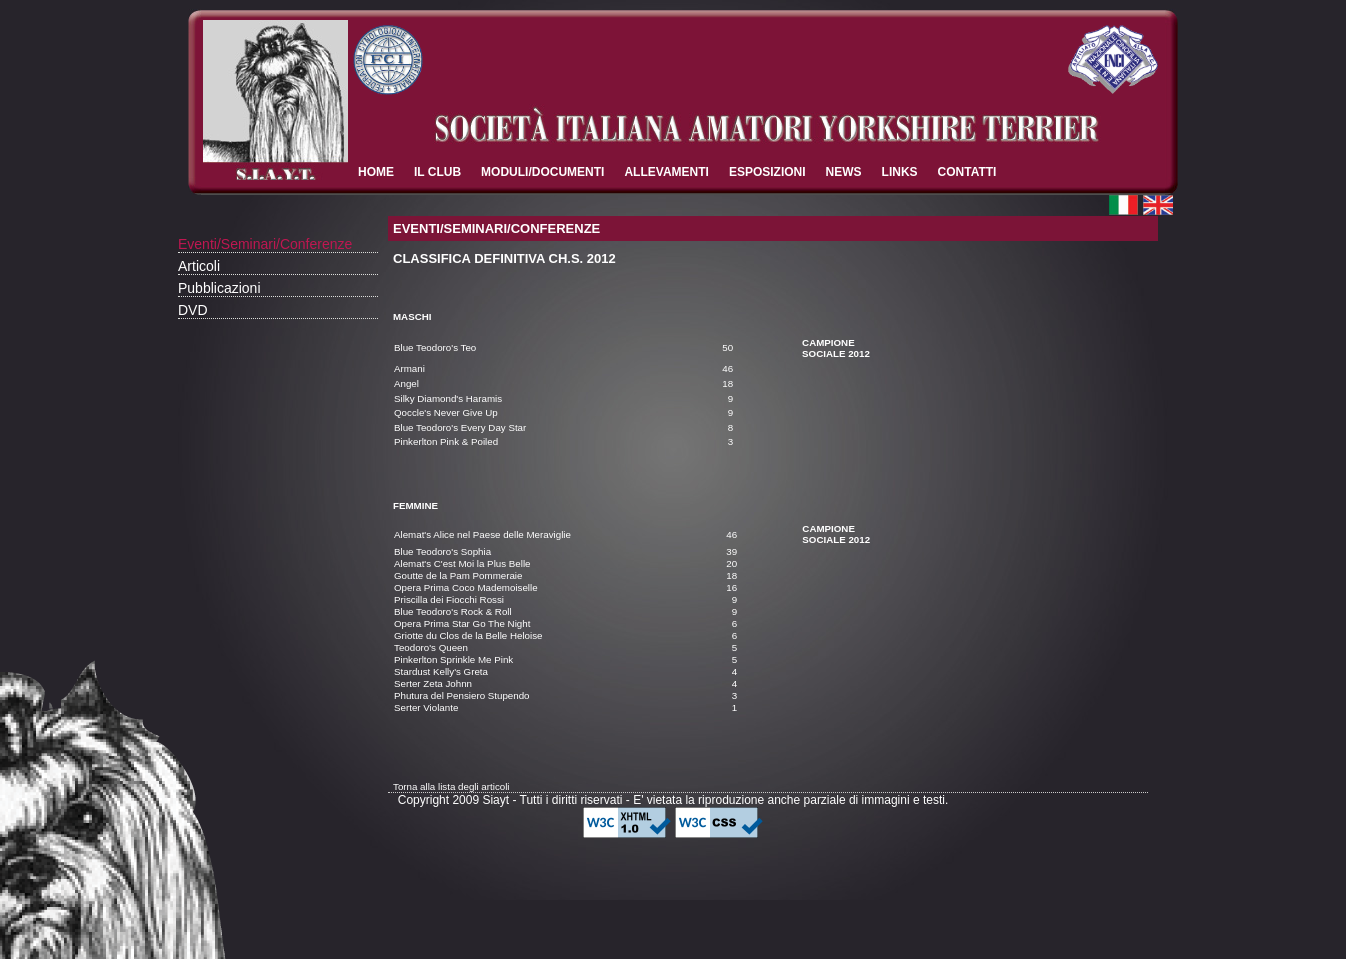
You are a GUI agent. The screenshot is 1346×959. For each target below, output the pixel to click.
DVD (193, 310)
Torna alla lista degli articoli (451, 786)
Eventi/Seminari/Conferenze (265, 244)
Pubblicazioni (219, 288)
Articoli (199, 266)
